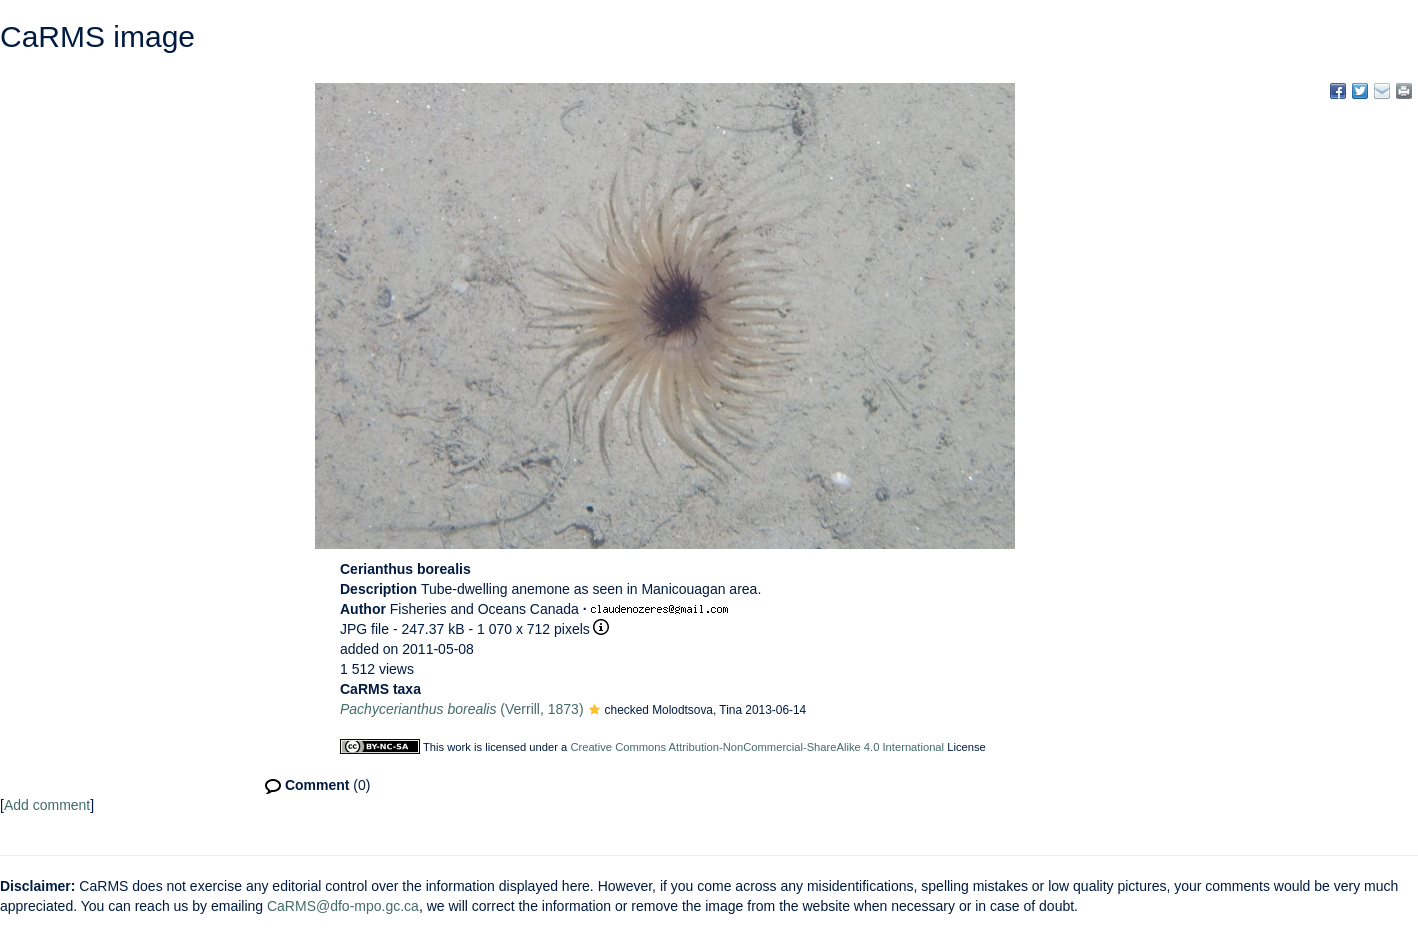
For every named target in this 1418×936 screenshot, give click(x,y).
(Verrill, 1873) (462, 709)
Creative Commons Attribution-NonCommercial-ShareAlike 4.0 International (757, 747)
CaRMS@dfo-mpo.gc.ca (343, 906)
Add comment (47, 805)
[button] (594, 711)
